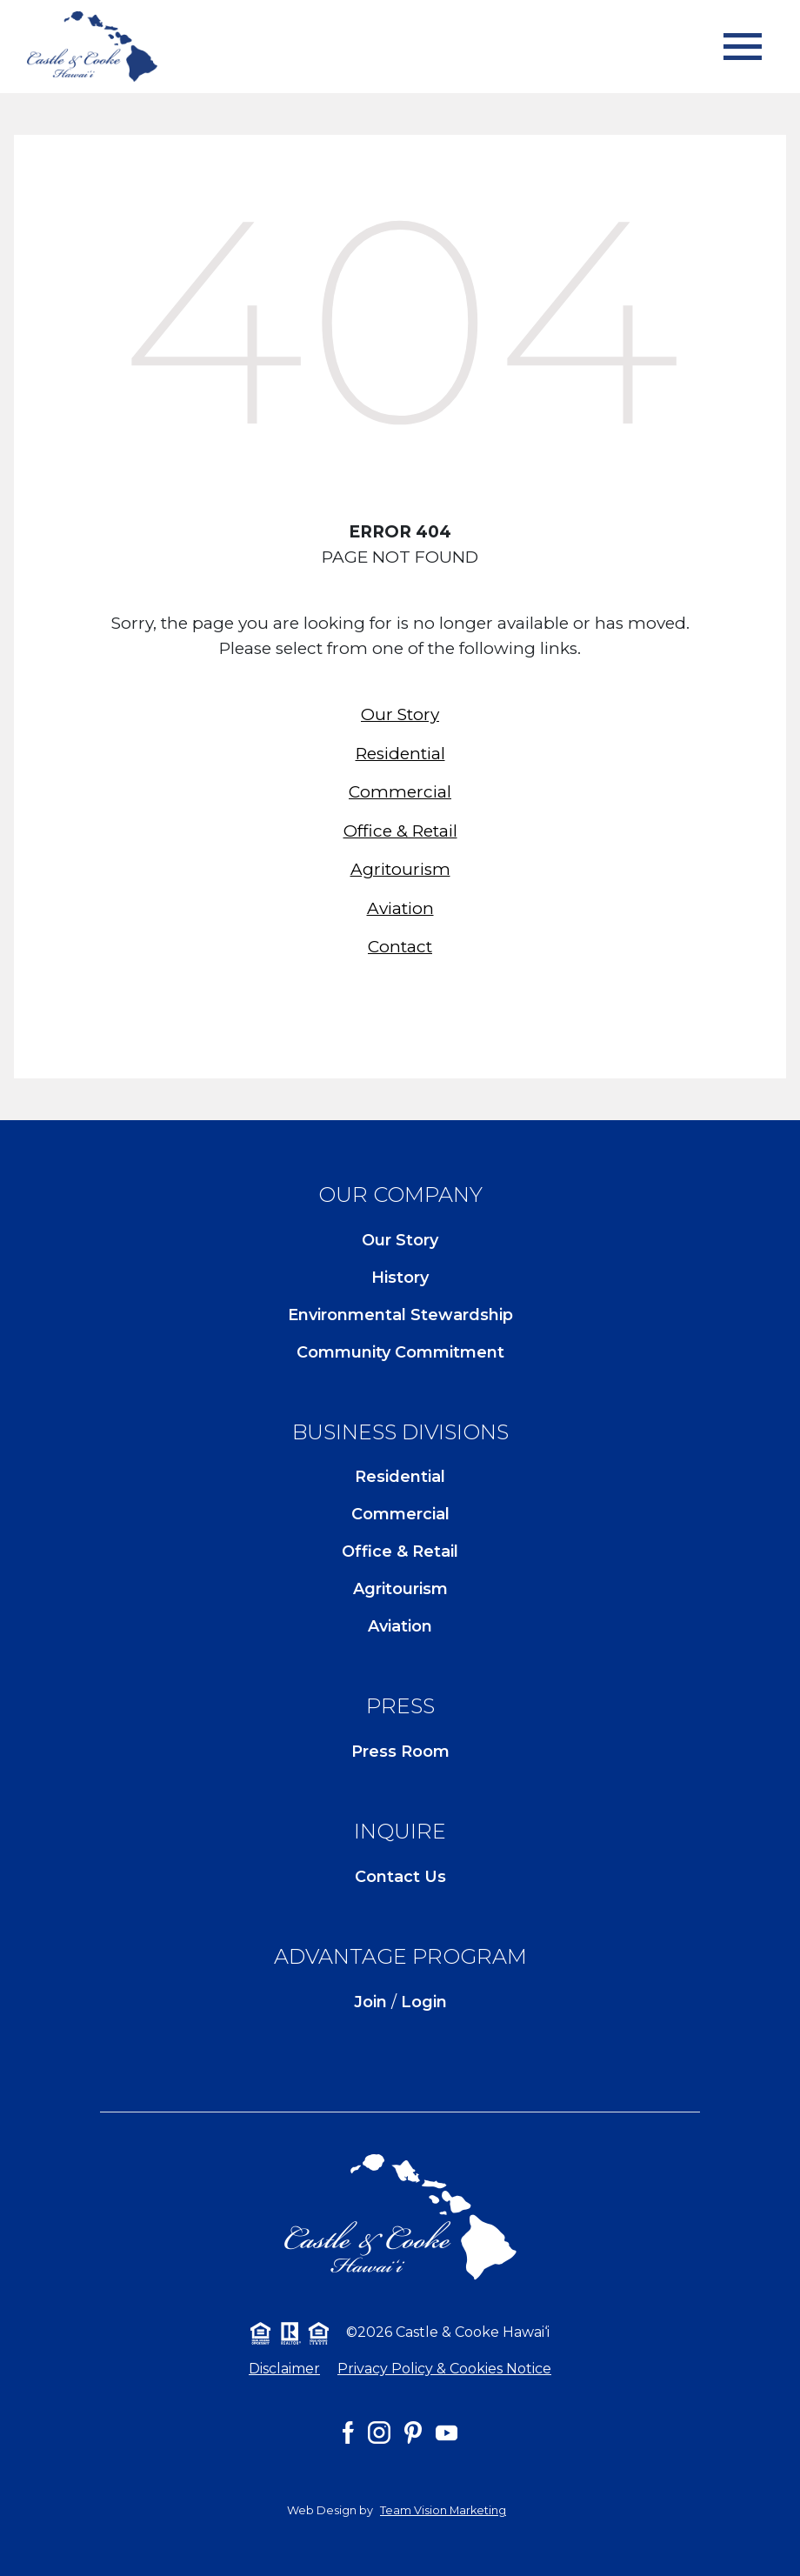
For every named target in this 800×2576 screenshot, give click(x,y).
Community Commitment (400, 1352)
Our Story (400, 714)
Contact (400, 947)
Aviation (400, 908)
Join (370, 2002)
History (400, 1277)
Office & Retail (400, 831)
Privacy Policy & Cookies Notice (444, 2368)
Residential (400, 754)
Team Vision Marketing (443, 2510)
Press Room (400, 1751)
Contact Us (400, 1876)
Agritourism (400, 869)
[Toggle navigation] (742, 47)
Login (424, 2002)
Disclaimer (284, 2368)
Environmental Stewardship (400, 1315)
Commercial (400, 792)
